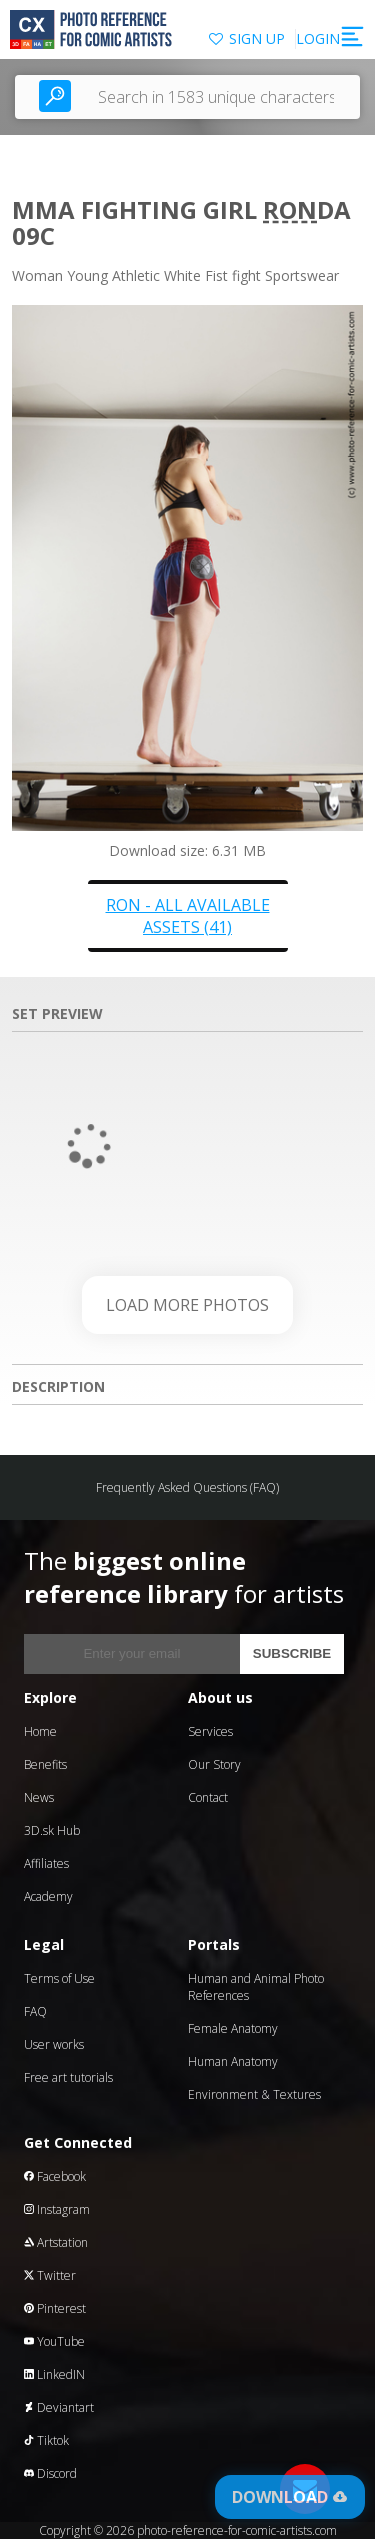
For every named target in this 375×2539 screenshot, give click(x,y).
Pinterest (55, 2308)
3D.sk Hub (52, 1830)
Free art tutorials (68, 2077)
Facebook (55, 2176)
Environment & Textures (254, 2094)
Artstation (56, 2242)
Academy (48, 1896)
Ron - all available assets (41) (188, 916)
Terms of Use (59, 1978)
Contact (208, 1797)
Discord (50, 2473)
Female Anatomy (233, 2028)
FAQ (35, 2011)
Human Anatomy (233, 2061)
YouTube (54, 2341)
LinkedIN (54, 2374)
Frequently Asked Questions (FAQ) (187, 1487)
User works (54, 2044)
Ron (290, 209)
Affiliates (46, 1863)
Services (210, 1731)
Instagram (57, 2209)
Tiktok (46, 2440)
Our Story (214, 1764)
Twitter (50, 2275)
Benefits (45, 1764)
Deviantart (59, 2407)
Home (40, 1731)
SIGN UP (257, 38)
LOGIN (318, 38)
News (39, 1797)
